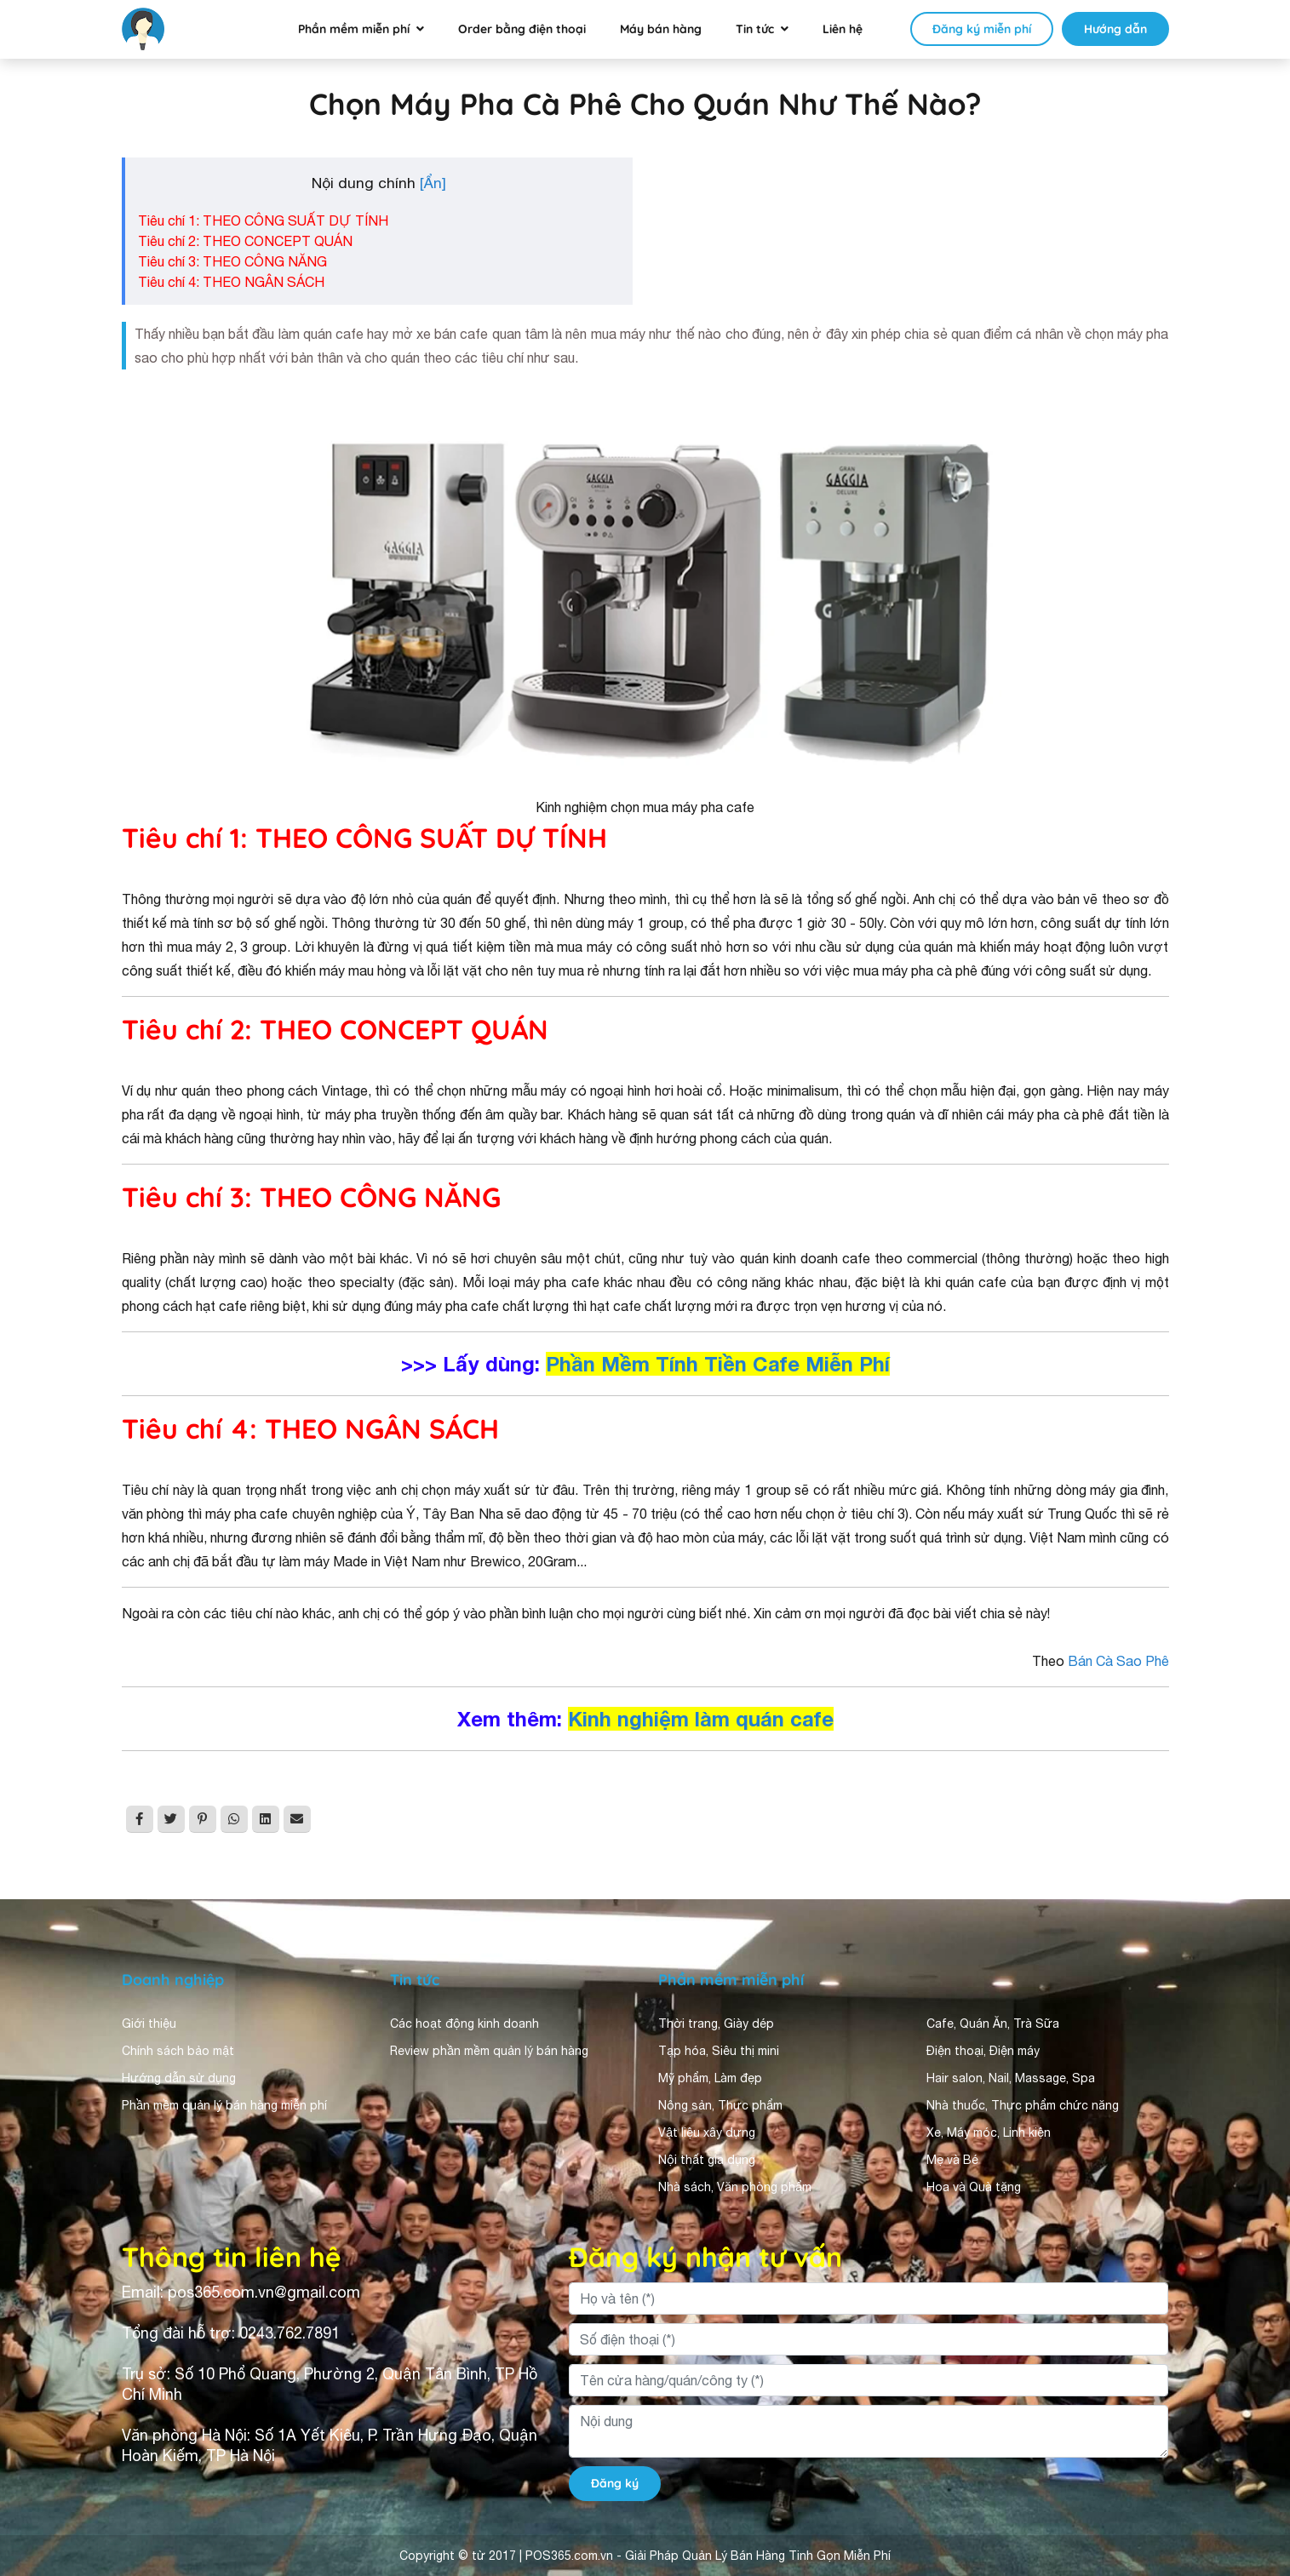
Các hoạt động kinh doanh (464, 2023)
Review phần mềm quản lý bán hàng (489, 2051)
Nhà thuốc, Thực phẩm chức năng (1022, 2105)
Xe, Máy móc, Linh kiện (988, 2132)
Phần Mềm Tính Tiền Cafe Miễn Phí (718, 1364)
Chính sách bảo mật (178, 2051)
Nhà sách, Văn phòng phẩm (734, 2187)
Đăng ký (615, 2483)
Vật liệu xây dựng (706, 2132)
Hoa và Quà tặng (973, 2187)
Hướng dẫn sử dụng (179, 2078)
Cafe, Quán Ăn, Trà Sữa (992, 2023)
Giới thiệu (149, 2023)
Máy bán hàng (661, 29)
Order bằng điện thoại (522, 29)
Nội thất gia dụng (706, 2160)
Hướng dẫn (1115, 29)
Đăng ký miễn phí (981, 29)
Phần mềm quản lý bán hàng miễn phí (224, 2105)
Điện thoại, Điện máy (983, 2051)
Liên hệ (843, 29)
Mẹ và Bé (952, 2160)
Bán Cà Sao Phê (1118, 1661)
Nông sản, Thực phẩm (720, 2105)
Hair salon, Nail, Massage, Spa (1010, 2078)
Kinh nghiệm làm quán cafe (701, 1719)
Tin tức (755, 29)
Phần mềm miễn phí (354, 29)
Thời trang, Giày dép (716, 2023)
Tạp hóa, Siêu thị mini (718, 2051)
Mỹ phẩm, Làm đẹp (710, 2078)
